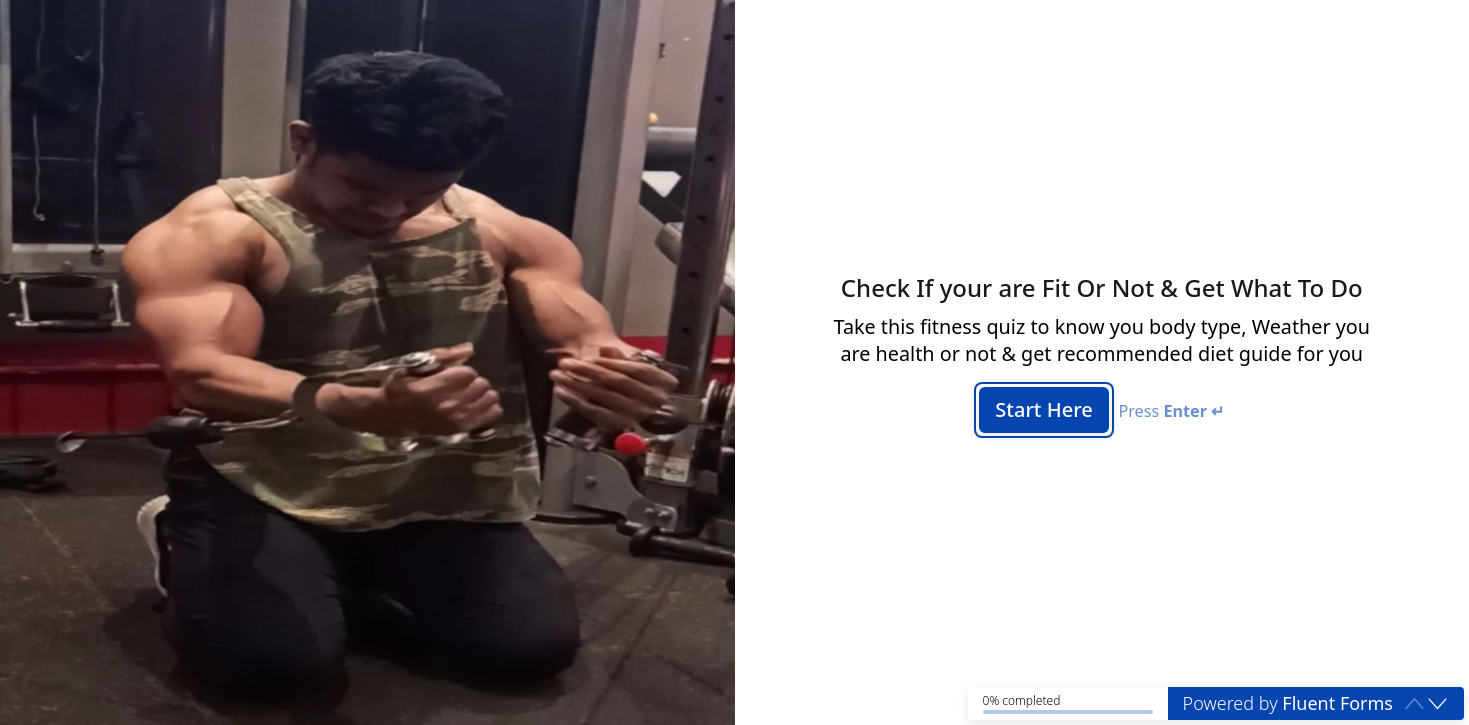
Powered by (1288, 703)
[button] (1437, 703)
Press (1171, 411)
